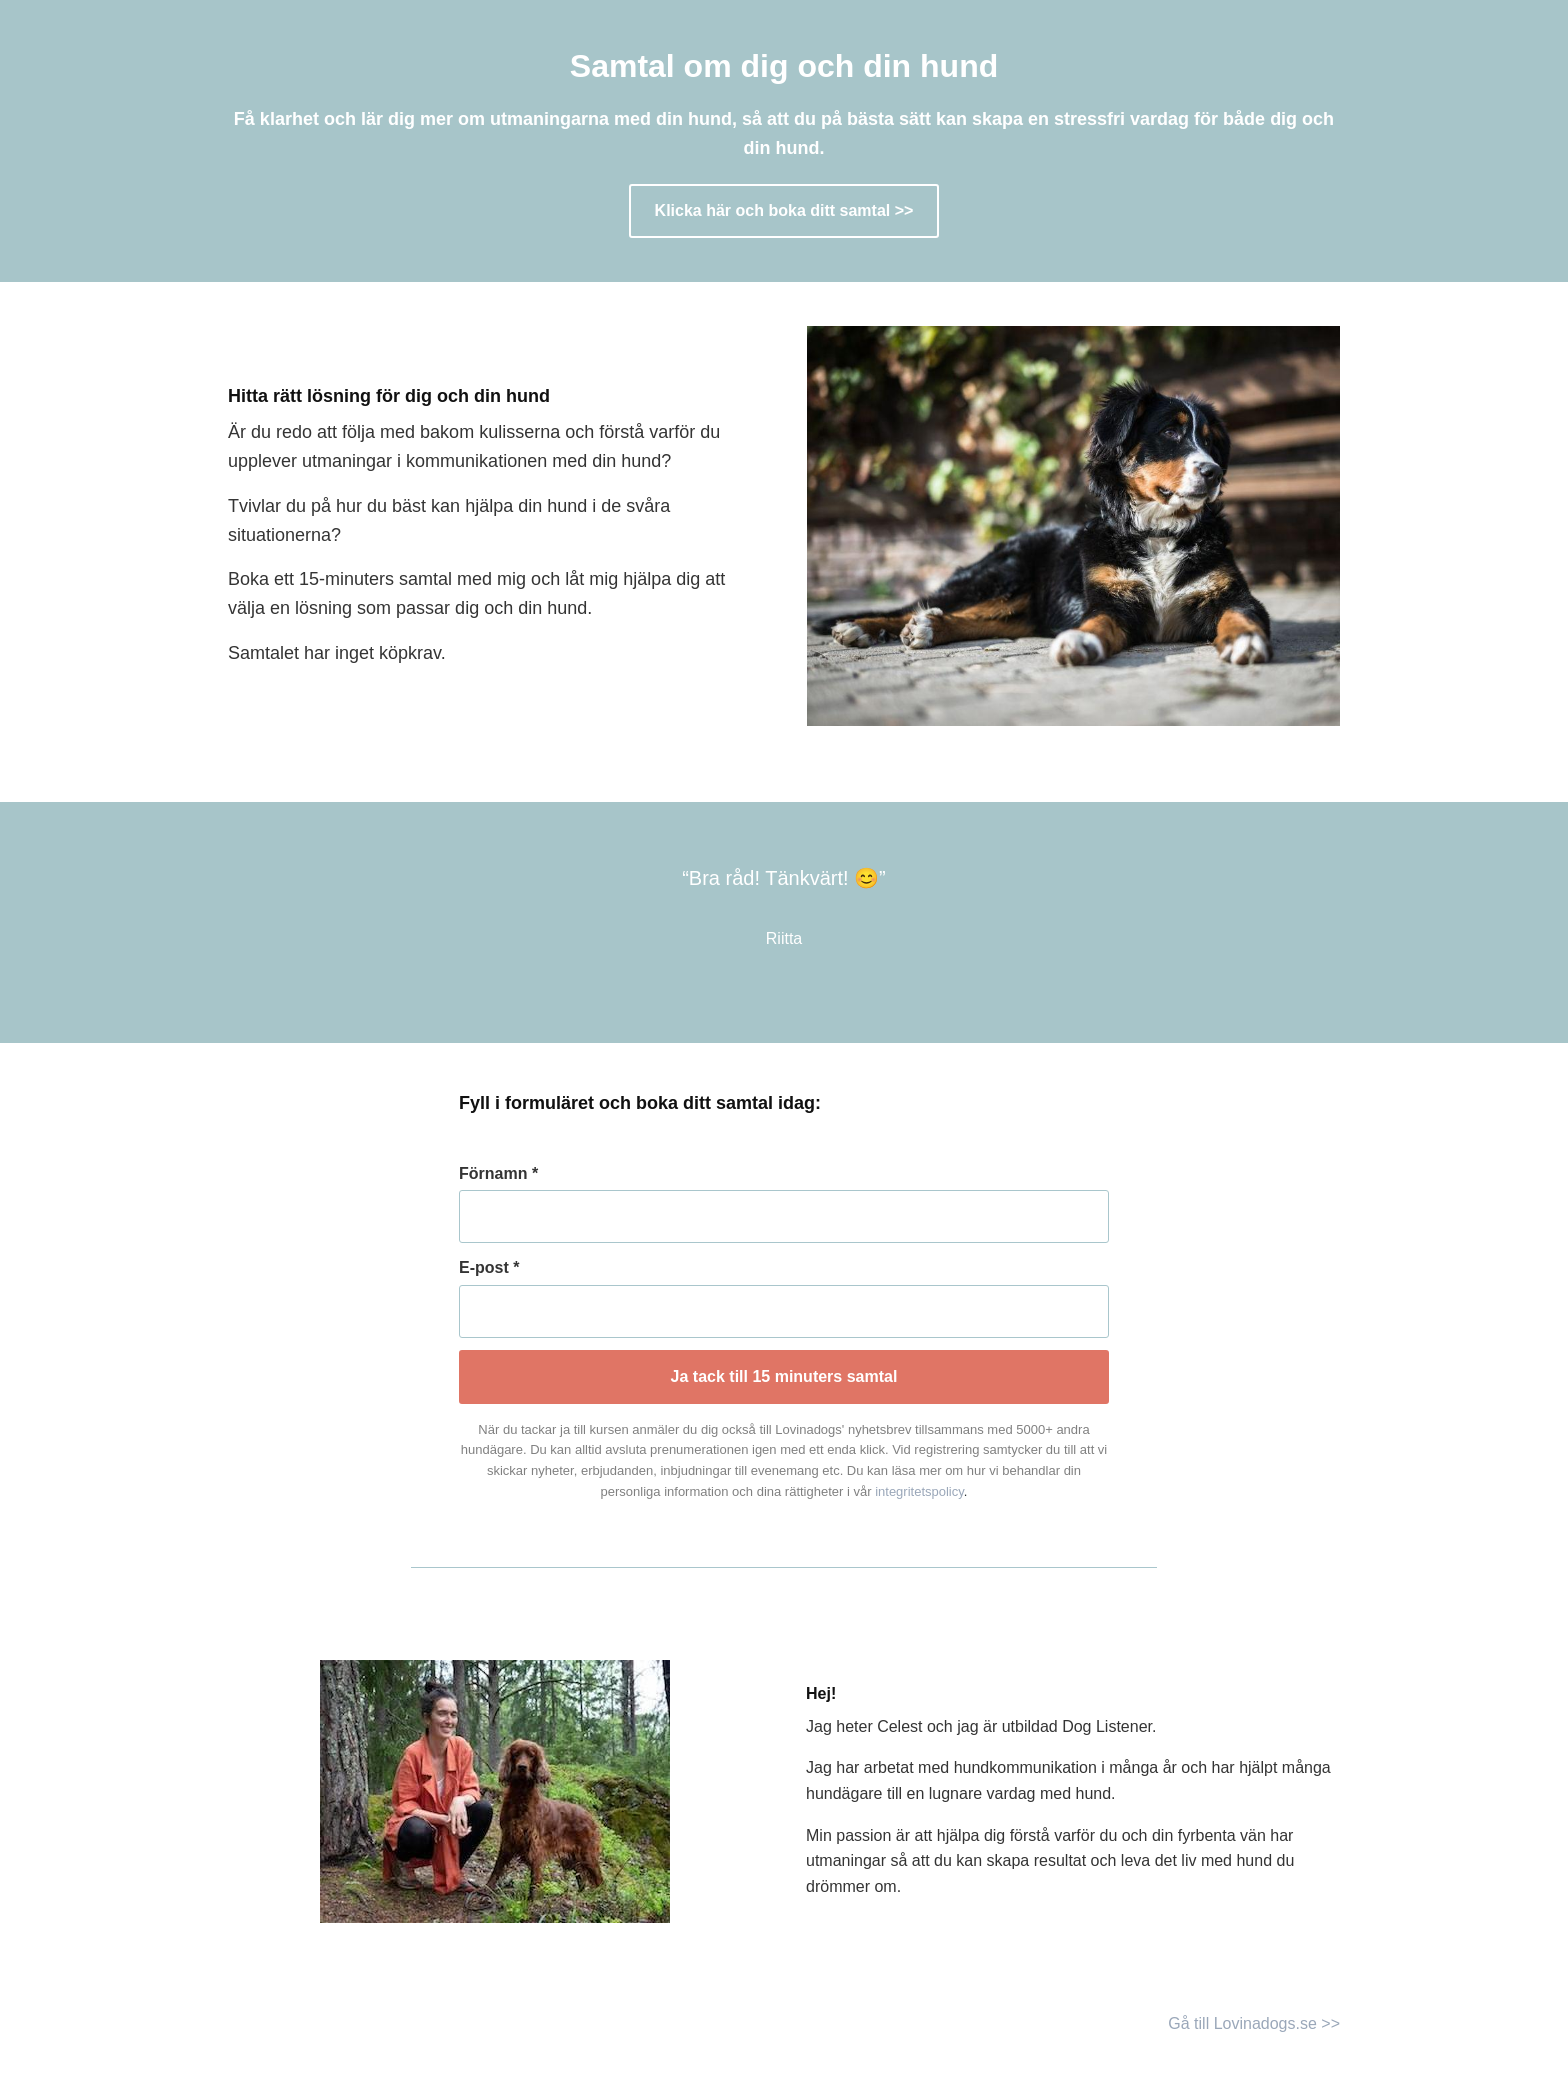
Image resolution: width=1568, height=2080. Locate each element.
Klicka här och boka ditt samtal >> (784, 210)
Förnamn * (498, 1173)
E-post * (489, 1267)
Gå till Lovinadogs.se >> (1254, 2023)
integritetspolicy (919, 1491)
